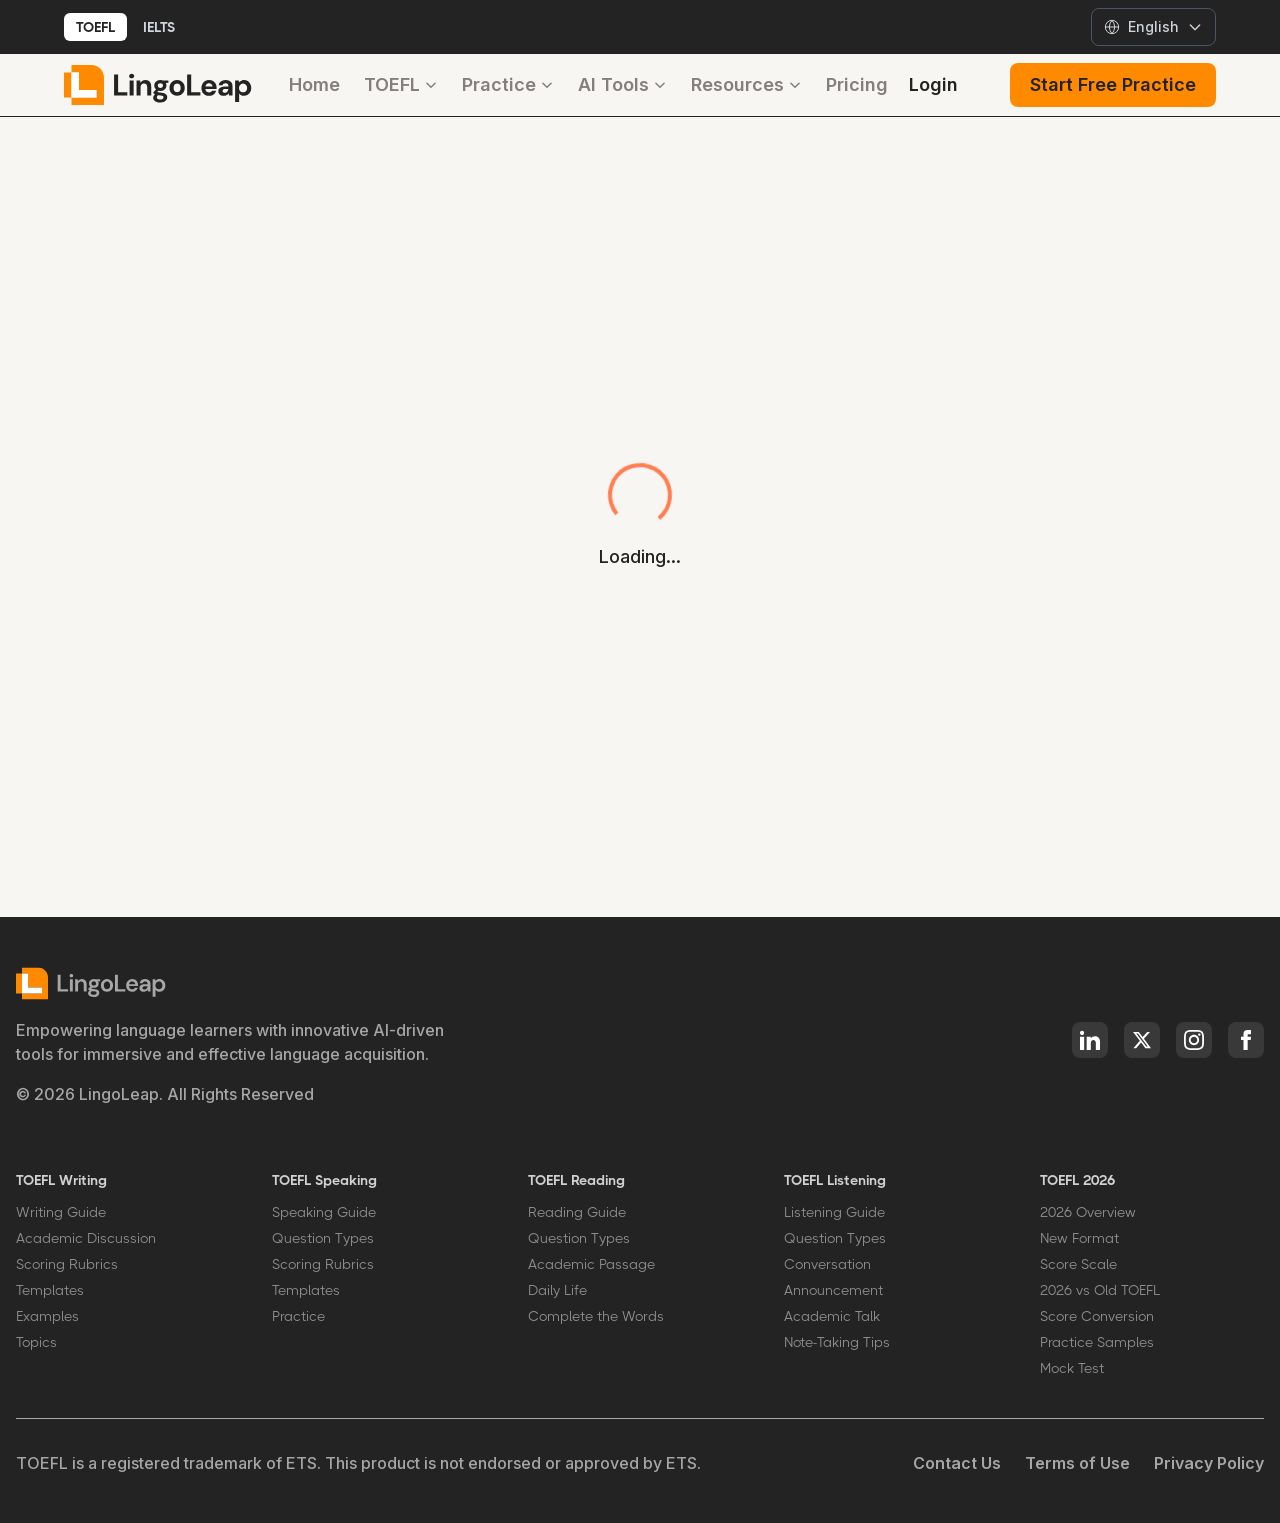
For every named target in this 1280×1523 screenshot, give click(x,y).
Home (314, 84)
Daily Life (557, 1290)
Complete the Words (596, 1316)
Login (933, 84)
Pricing (857, 84)
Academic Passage (591, 1264)
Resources (746, 84)
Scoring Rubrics (67, 1264)
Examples (47, 1316)
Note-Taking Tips (837, 1342)
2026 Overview (1088, 1212)
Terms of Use (1077, 1463)
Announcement (833, 1290)
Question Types (323, 1238)
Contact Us (957, 1463)
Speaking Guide (324, 1212)
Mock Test (1072, 1368)
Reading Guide (577, 1212)
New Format (1079, 1238)
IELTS (159, 27)
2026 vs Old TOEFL (1100, 1290)
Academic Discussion (86, 1238)
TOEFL (95, 27)
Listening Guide (834, 1212)
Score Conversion (1097, 1316)
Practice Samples (1097, 1342)
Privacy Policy (1209, 1463)
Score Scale (1078, 1264)
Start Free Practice (1113, 84)
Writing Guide (61, 1212)
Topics (36, 1342)
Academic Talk (832, 1316)
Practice (508, 84)
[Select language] (1153, 27)
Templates (50, 1290)
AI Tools (622, 84)
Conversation (827, 1264)
